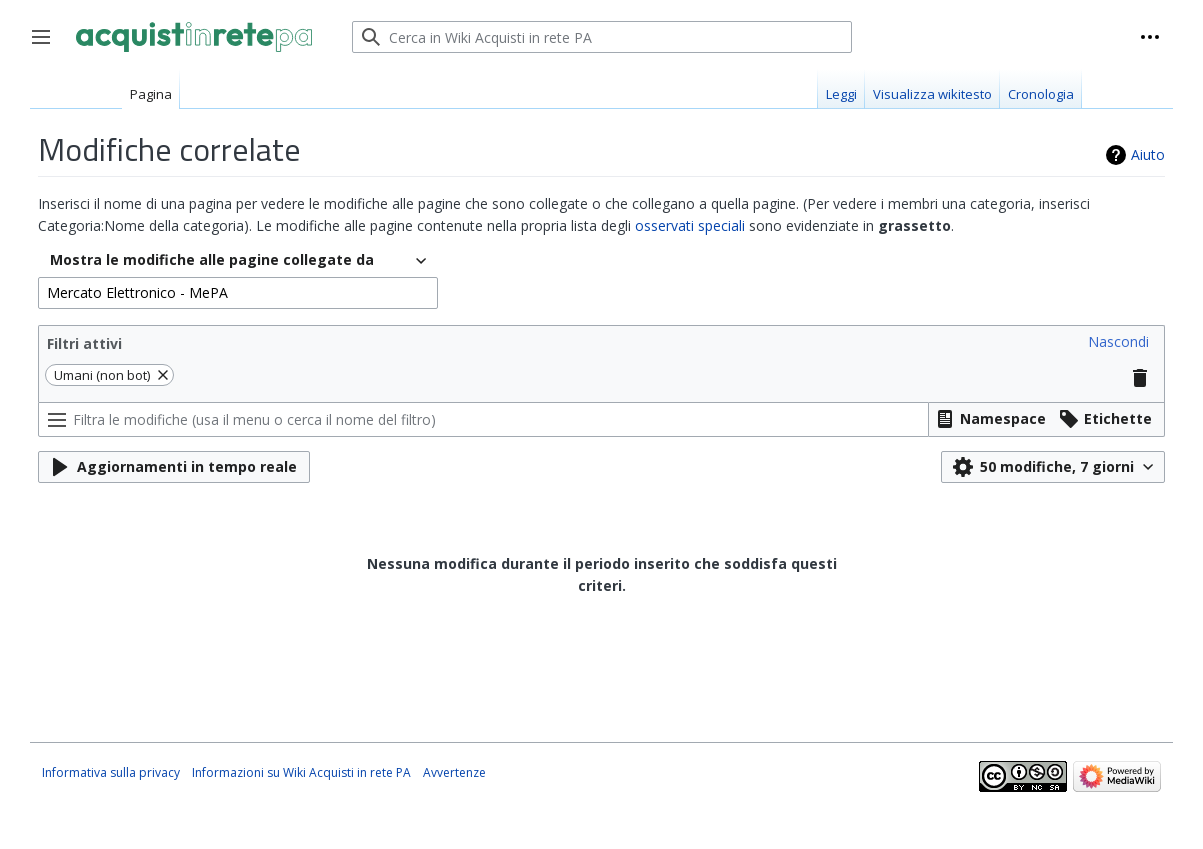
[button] (1118, 342)
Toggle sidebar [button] (47, 47)
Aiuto (1148, 154)
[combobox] (238, 261)
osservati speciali (690, 225)
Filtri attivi (84, 343)
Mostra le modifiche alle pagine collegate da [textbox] (212, 259)
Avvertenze (454, 772)
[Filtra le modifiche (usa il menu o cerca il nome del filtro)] (483, 419)
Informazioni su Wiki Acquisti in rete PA (301, 772)
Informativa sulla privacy (111, 772)
